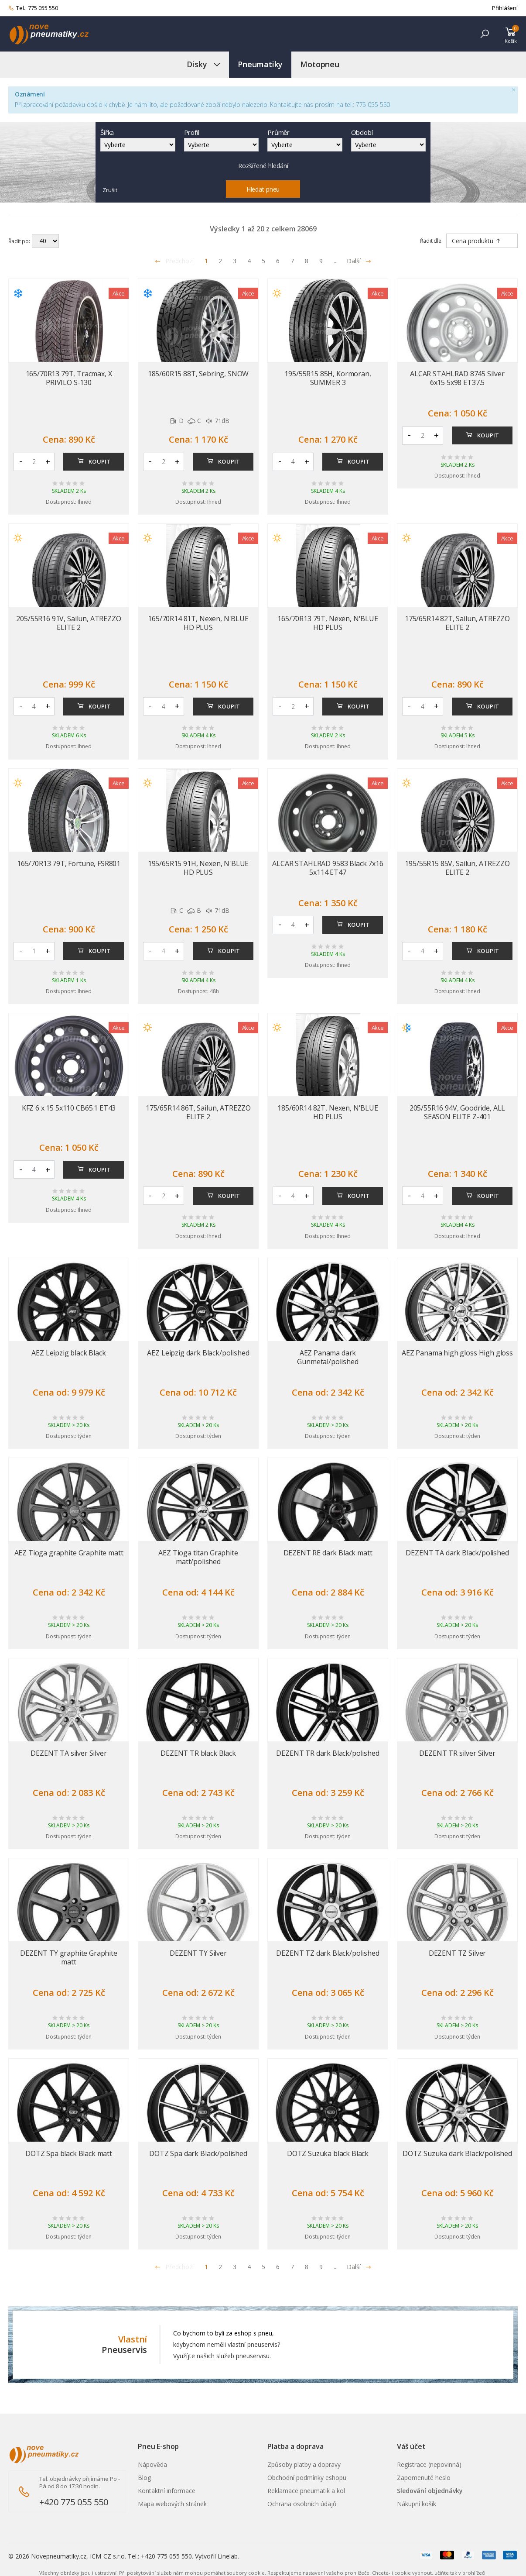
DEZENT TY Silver (198, 1953)
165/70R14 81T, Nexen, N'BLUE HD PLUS (198, 623)
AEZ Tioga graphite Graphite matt (68, 1553)
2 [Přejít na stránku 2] (220, 261)
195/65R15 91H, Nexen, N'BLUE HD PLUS (198, 868)
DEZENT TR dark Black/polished (327, 1753)
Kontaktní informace (166, 2491)
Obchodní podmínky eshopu (306, 2477)
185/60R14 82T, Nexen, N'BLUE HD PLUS (327, 1112)
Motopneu (319, 64)
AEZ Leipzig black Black (68, 1353)
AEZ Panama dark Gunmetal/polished (327, 1357)
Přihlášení (505, 8)
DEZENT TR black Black (198, 1753)
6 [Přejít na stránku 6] (278, 261)
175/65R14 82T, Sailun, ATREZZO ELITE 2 (457, 623)
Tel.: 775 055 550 (33, 8)
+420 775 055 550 (73, 2502)
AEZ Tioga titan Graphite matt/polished (198, 1557)
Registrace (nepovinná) (429, 2464)
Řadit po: (19, 241)
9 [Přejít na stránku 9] (321, 261)
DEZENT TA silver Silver (68, 1753)
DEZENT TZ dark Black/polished (327, 1953)
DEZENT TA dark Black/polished (457, 1553)
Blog (144, 2477)
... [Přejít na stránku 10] (336, 261)
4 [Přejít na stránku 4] (249, 261)
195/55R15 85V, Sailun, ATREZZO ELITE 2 (457, 868)
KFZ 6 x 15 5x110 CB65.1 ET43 (69, 1108)
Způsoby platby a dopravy (304, 2464)
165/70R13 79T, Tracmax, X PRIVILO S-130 (69, 378)
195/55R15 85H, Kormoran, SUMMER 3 (327, 378)
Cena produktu (476, 241)
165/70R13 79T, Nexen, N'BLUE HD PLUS (327, 623)
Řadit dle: (431, 240)
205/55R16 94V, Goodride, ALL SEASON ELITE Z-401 (458, 1112)
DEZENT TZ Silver (457, 1953)
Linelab (228, 2556)
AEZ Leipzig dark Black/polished (198, 1353)
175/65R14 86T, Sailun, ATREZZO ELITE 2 (198, 1112)
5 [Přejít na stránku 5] (263, 261)
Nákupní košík (416, 2504)
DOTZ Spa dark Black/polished (198, 2153)
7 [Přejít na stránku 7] (292, 261)
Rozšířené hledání (263, 166)
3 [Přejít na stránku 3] (234, 261)
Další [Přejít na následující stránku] (359, 261)
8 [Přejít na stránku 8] (306, 261)
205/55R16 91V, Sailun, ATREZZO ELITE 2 (68, 623)
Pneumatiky (260, 64)
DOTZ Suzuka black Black (328, 2153)
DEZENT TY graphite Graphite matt (68, 1957)
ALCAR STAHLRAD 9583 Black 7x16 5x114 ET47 (327, 868)
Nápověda (152, 2464)
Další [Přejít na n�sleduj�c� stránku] (359, 2267)
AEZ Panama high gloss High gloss (457, 1353)
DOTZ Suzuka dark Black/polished (457, 2153)
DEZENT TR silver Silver (457, 1753)
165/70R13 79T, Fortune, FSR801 (68, 863)
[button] (484, 34)
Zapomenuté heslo (424, 2477)
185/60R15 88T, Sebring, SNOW (198, 373)
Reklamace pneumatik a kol (306, 2491)
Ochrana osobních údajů (302, 2504)
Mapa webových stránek (172, 2504)
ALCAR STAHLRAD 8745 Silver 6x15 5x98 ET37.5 (457, 378)
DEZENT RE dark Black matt (327, 1553)
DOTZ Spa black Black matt (68, 2153)
